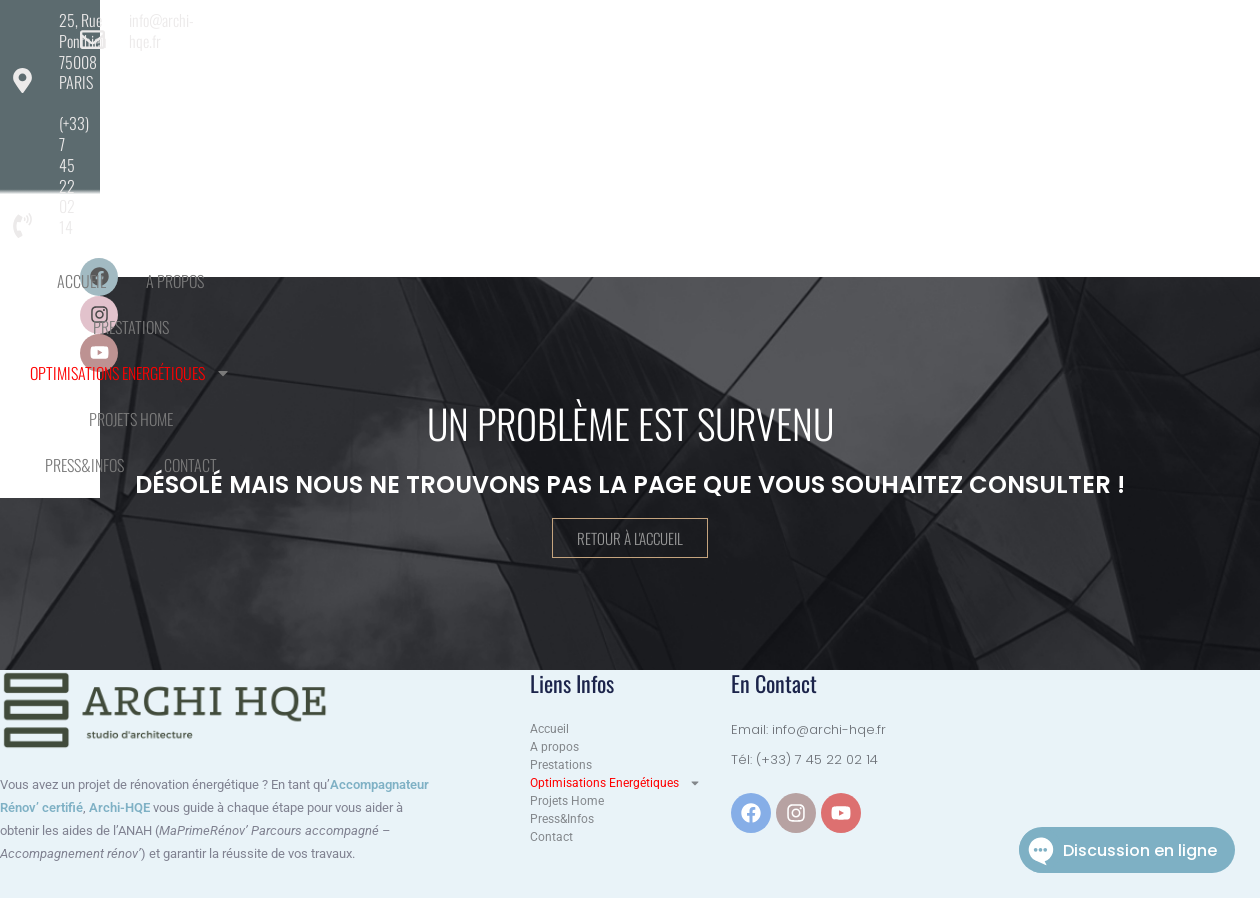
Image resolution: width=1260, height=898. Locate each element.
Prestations (481, 78)
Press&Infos (963, 78)
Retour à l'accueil (630, 539)
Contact (629, 124)
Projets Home (842, 78)
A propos (374, 78)
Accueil (280, 78)
